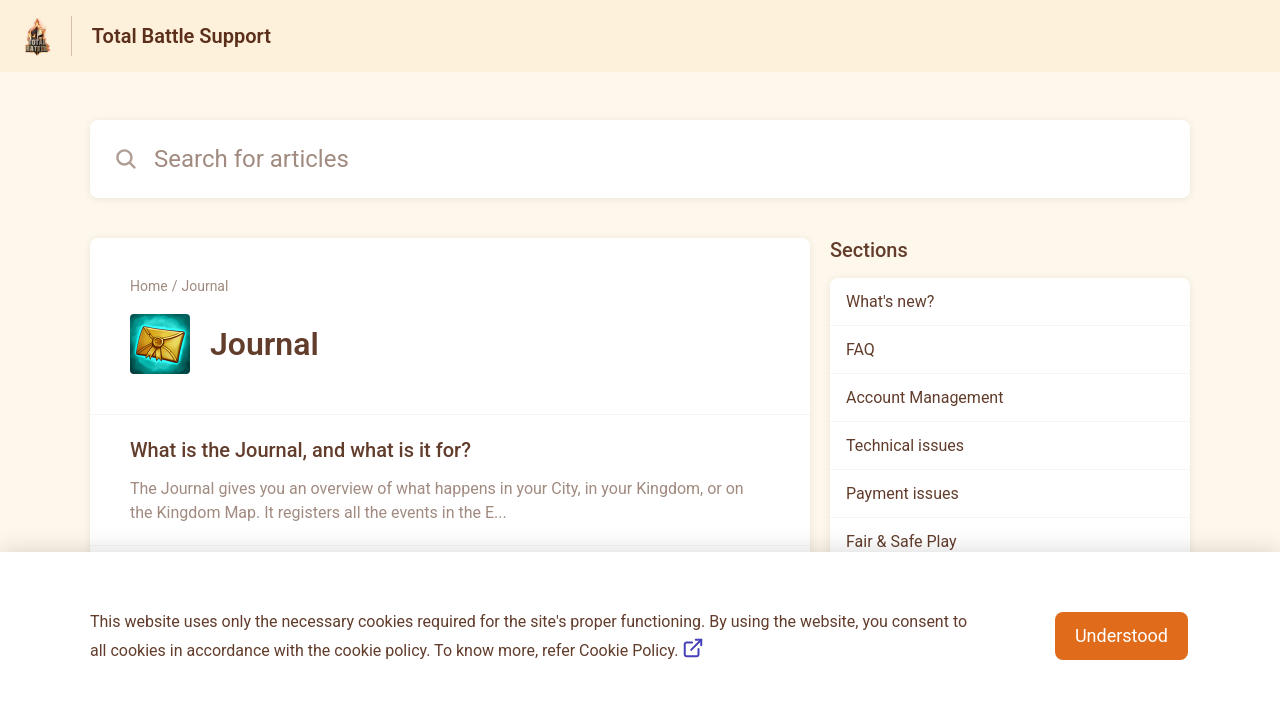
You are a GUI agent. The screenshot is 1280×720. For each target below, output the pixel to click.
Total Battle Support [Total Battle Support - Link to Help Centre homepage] (181, 36)
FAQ (860, 349)
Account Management (924, 397)
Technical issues (905, 445)
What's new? (890, 301)
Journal (204, 286)
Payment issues (902, 493)
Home (149, 286)
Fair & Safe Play (901, 541)
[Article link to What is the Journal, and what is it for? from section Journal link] (450, 480)
